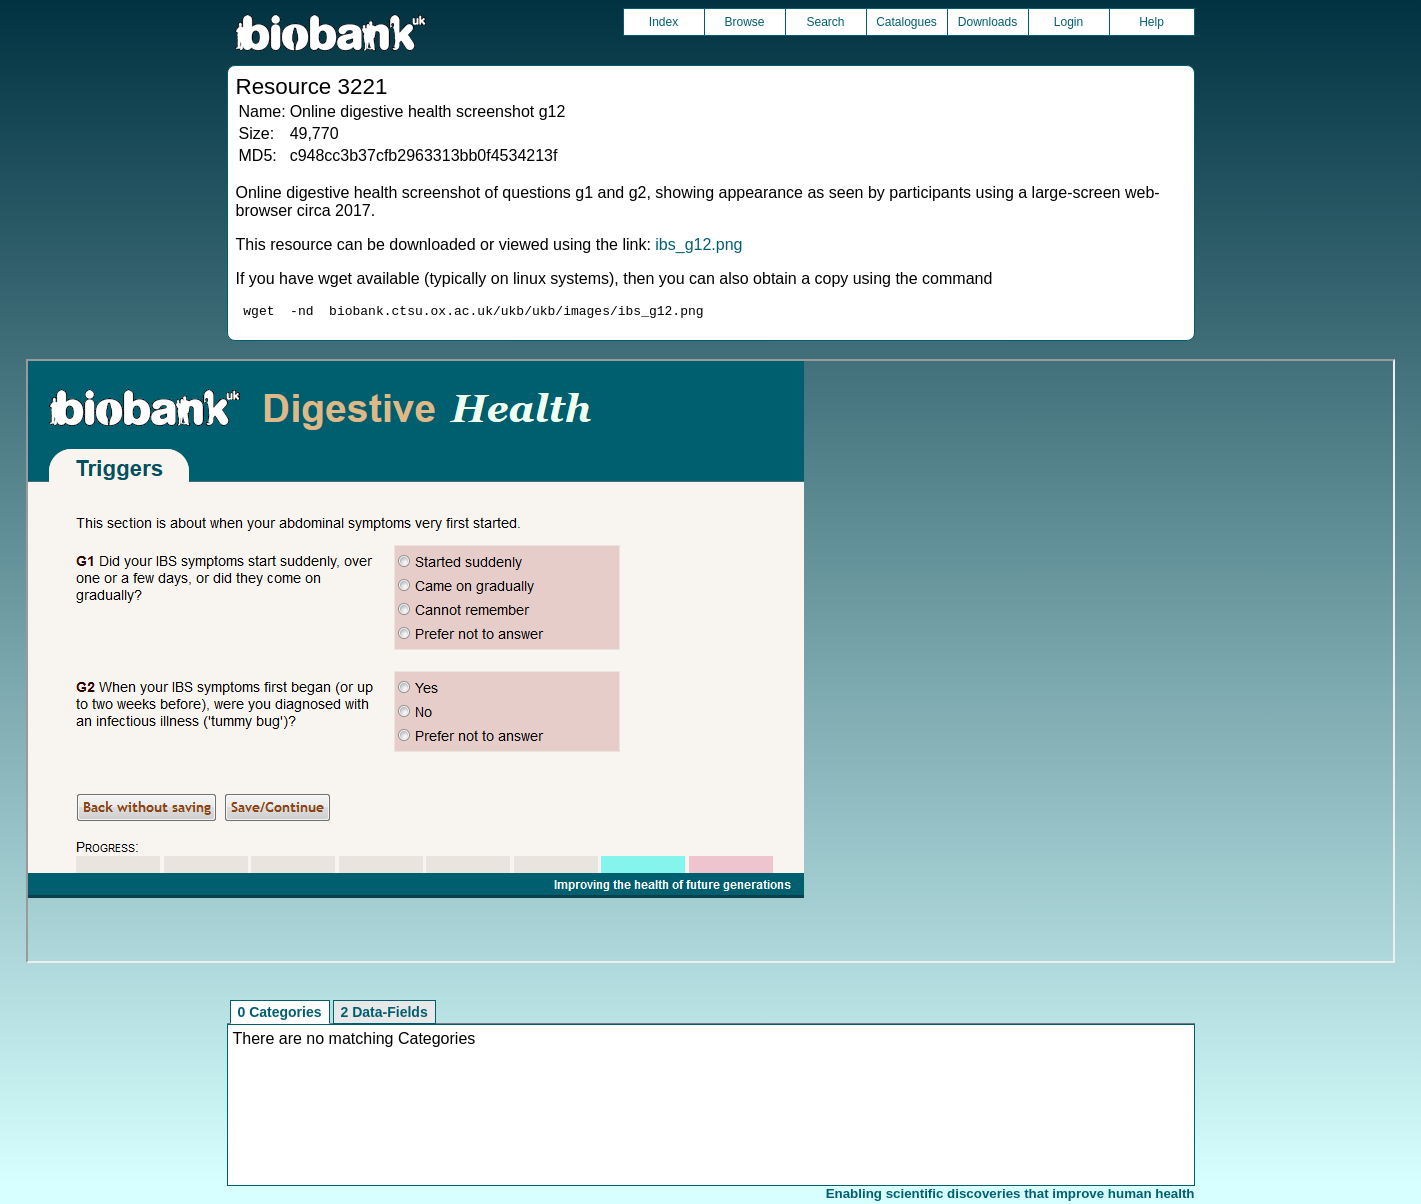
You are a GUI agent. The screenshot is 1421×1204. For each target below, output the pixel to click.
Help (1151, 22)
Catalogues (906, 22)
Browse (744, 22)
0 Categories (280, 1015)
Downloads (987, 22)
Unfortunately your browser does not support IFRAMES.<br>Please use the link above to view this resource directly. (710, 664)
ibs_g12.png (698, 244)
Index (663, 22)
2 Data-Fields (384, 1015)
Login (1068, 22)
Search (825, 22)
